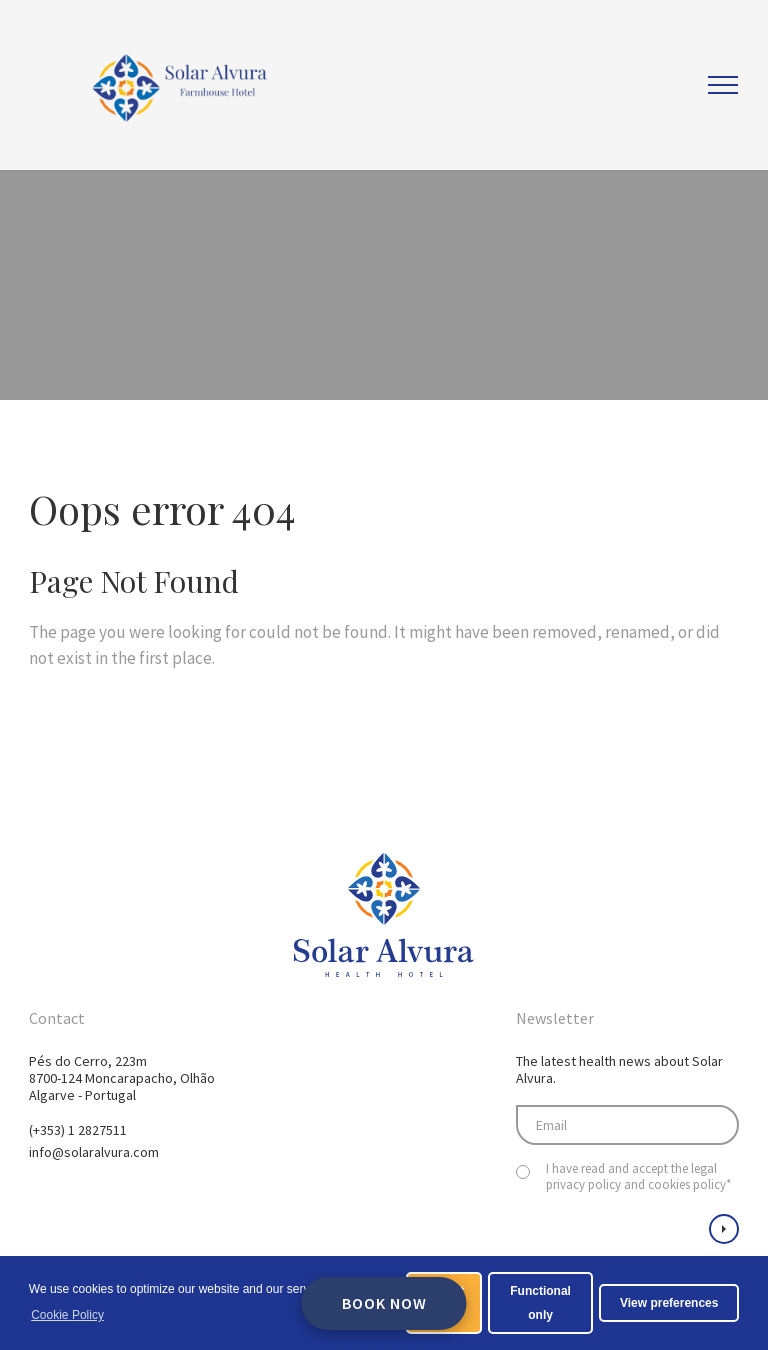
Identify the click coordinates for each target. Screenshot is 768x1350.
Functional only (540, 1303)
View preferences (669, 1303)
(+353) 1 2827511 (78, 1130)
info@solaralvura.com (94, 1152)
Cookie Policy (67, 1315)
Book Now (384, 1303)
